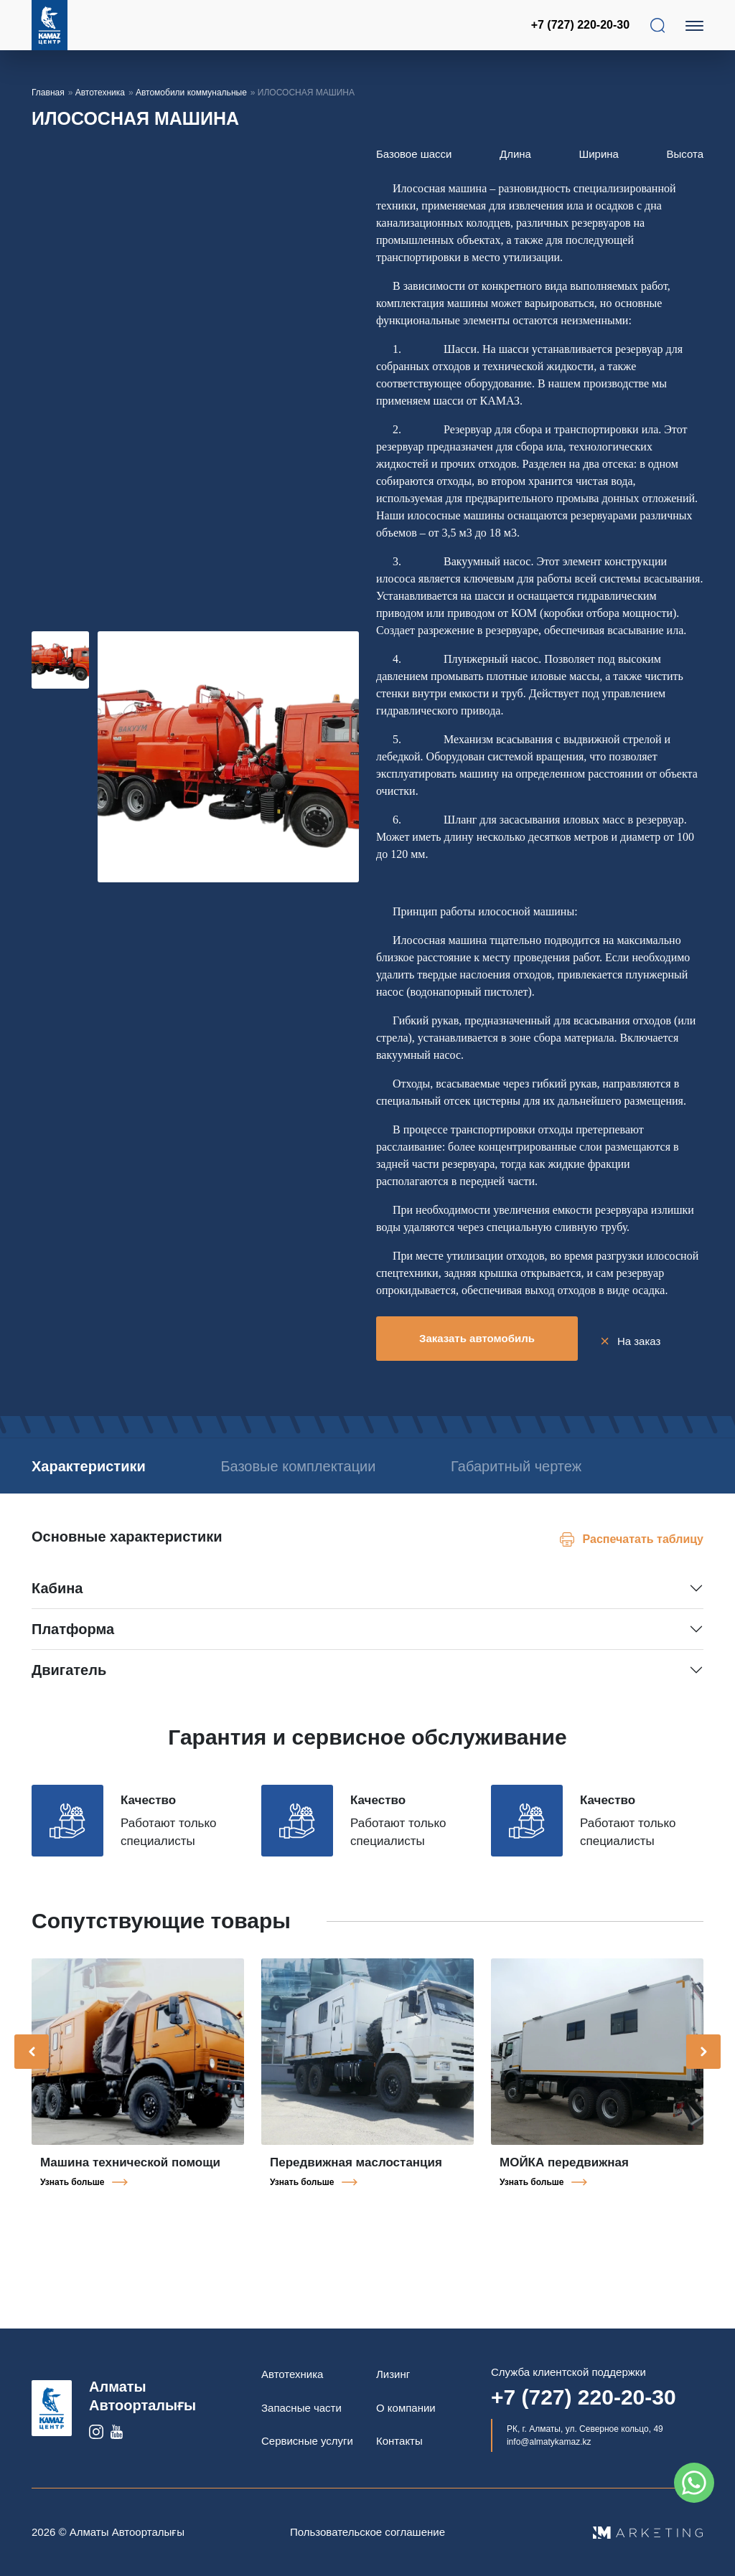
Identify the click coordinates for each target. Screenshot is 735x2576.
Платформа (73, 1644)
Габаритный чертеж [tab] (97, 1481)
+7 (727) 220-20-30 (582, 25)
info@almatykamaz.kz (549, 2442)
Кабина (57, 1603)
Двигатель (69, 1685)
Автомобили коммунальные (191, 93)
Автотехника (100, 93)
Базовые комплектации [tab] (338, 1460)
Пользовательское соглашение (367, 2532)
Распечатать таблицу (643, 1554)
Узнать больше (72, 2197)
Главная (48, 93)
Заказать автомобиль (477, 1338)
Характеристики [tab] (89, 1460)
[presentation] (31, 2066)
